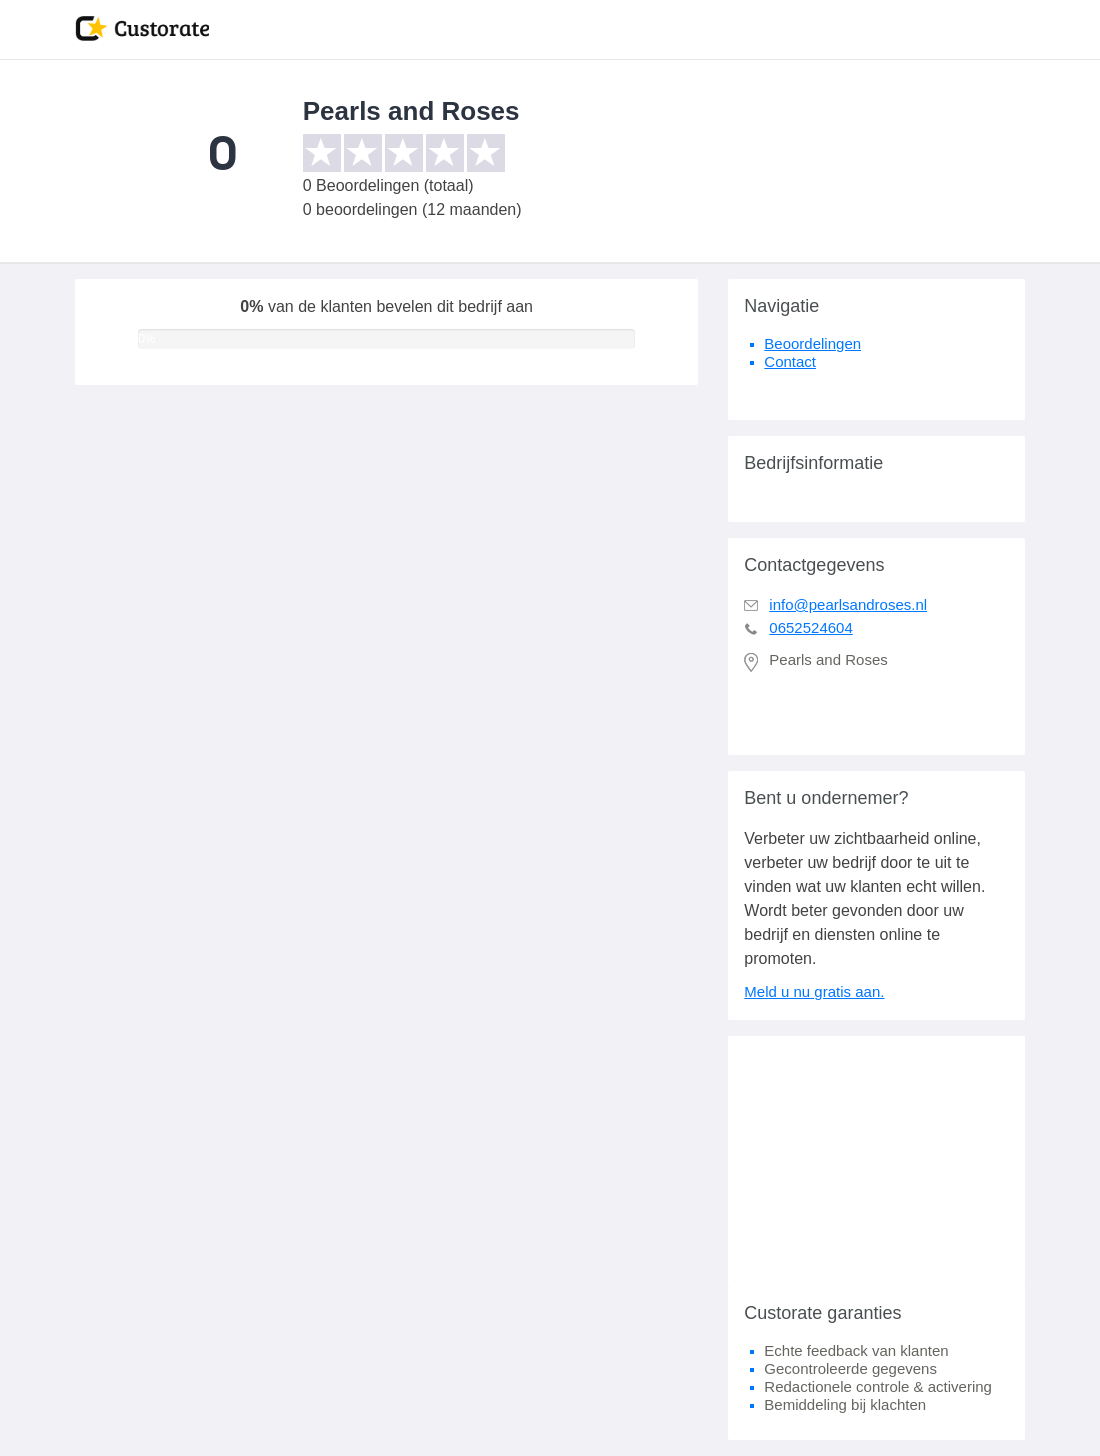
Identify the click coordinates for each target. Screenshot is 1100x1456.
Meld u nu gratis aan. (814, 991)
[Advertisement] (876, 1161)
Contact (790, 361)
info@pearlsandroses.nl (848, 604)
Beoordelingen (812, 343)
